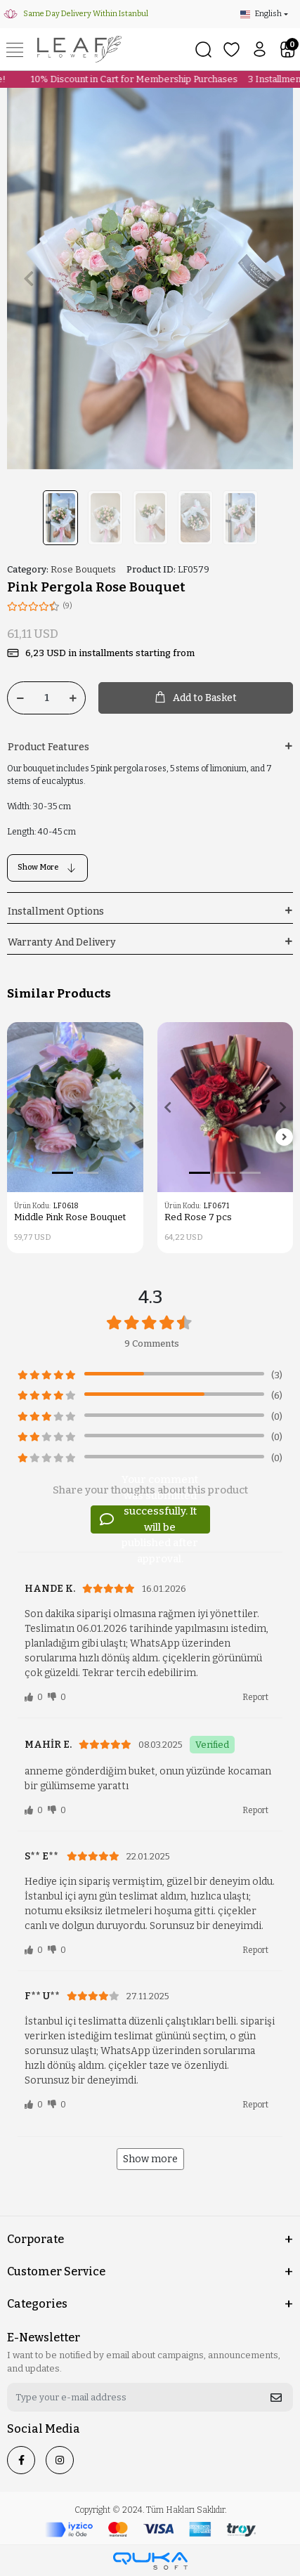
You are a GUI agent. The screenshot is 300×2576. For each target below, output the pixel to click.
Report (255, 1697)
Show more (150, 2159)
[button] (28, 278)
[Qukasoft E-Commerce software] (150, 2561)
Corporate (35, 2239)
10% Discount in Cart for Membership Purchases (129, 79)
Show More (47, 868)
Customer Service (56, 2271)
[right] (284, 1138)
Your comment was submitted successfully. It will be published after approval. (149, 1519)
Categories (37, 2303)
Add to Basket (196, 698)
